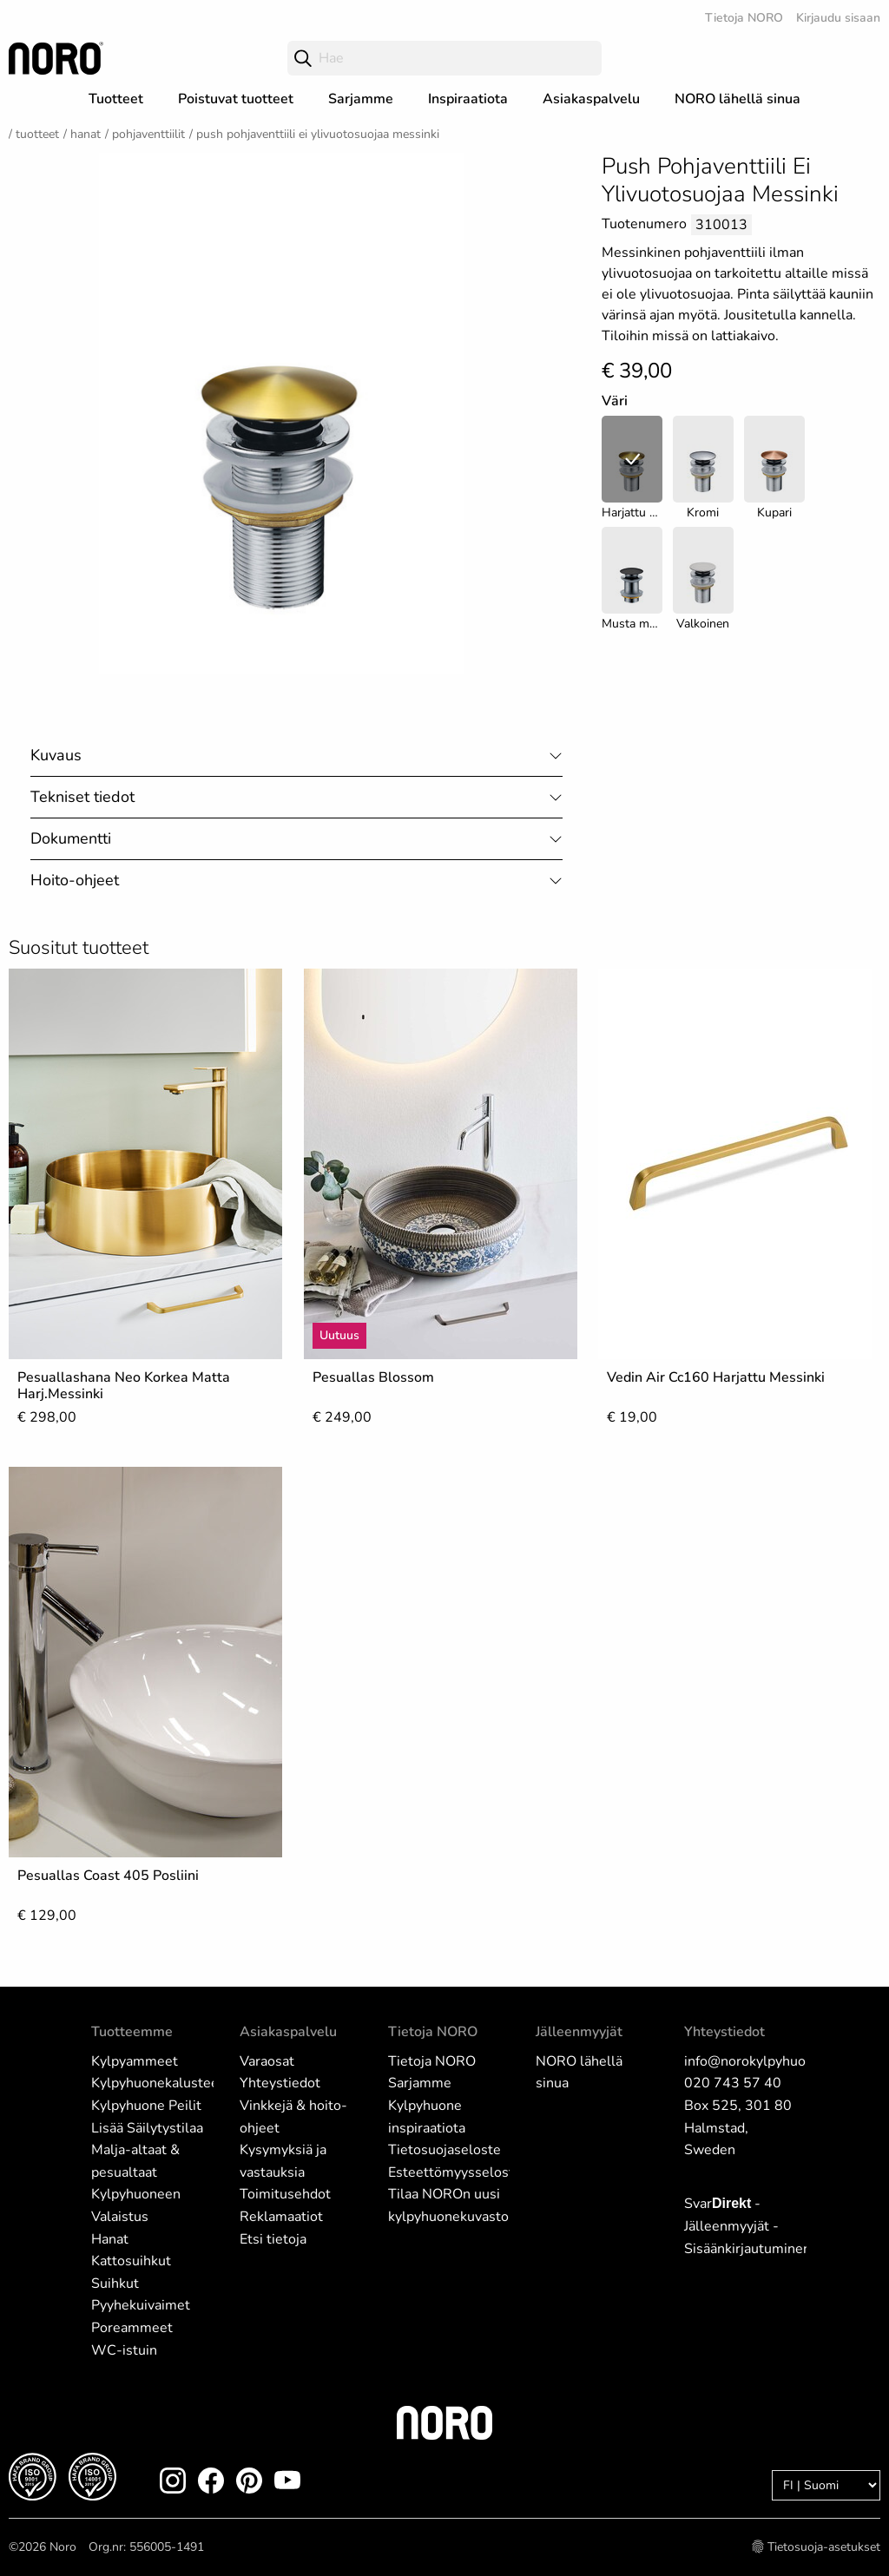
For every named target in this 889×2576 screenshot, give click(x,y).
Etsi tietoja (273, 2239)
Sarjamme (360, 98)
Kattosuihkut (131, 2260)
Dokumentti (70, 838)
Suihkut (115, 2283)
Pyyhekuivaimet (140, 2305)
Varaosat (267, 2061)
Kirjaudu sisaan (838, 18)
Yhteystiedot (280, 2083)
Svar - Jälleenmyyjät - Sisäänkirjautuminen (747, 2225)
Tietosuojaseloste (444, 2149)
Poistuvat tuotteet (235, 98)
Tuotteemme (132, 2031)
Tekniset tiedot (82, 796)
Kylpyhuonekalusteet (157, 2083)
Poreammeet (132, 2327)
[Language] (826, 2485)
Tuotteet (116, 98)
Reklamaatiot (281, 2216)
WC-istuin (124, 2350)
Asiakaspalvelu (591, 98)
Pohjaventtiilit (148, 134)
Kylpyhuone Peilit (146, 2105)
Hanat (85, 134)
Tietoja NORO (744, 18)
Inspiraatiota (468, 98)
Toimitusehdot (285, 2194)
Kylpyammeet (134, 2061)
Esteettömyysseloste (455, 2172)
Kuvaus (56, 755)
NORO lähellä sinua (737, 98)
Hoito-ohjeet (74, 880)
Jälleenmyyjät (579, 2031)
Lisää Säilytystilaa (147, 2128)
